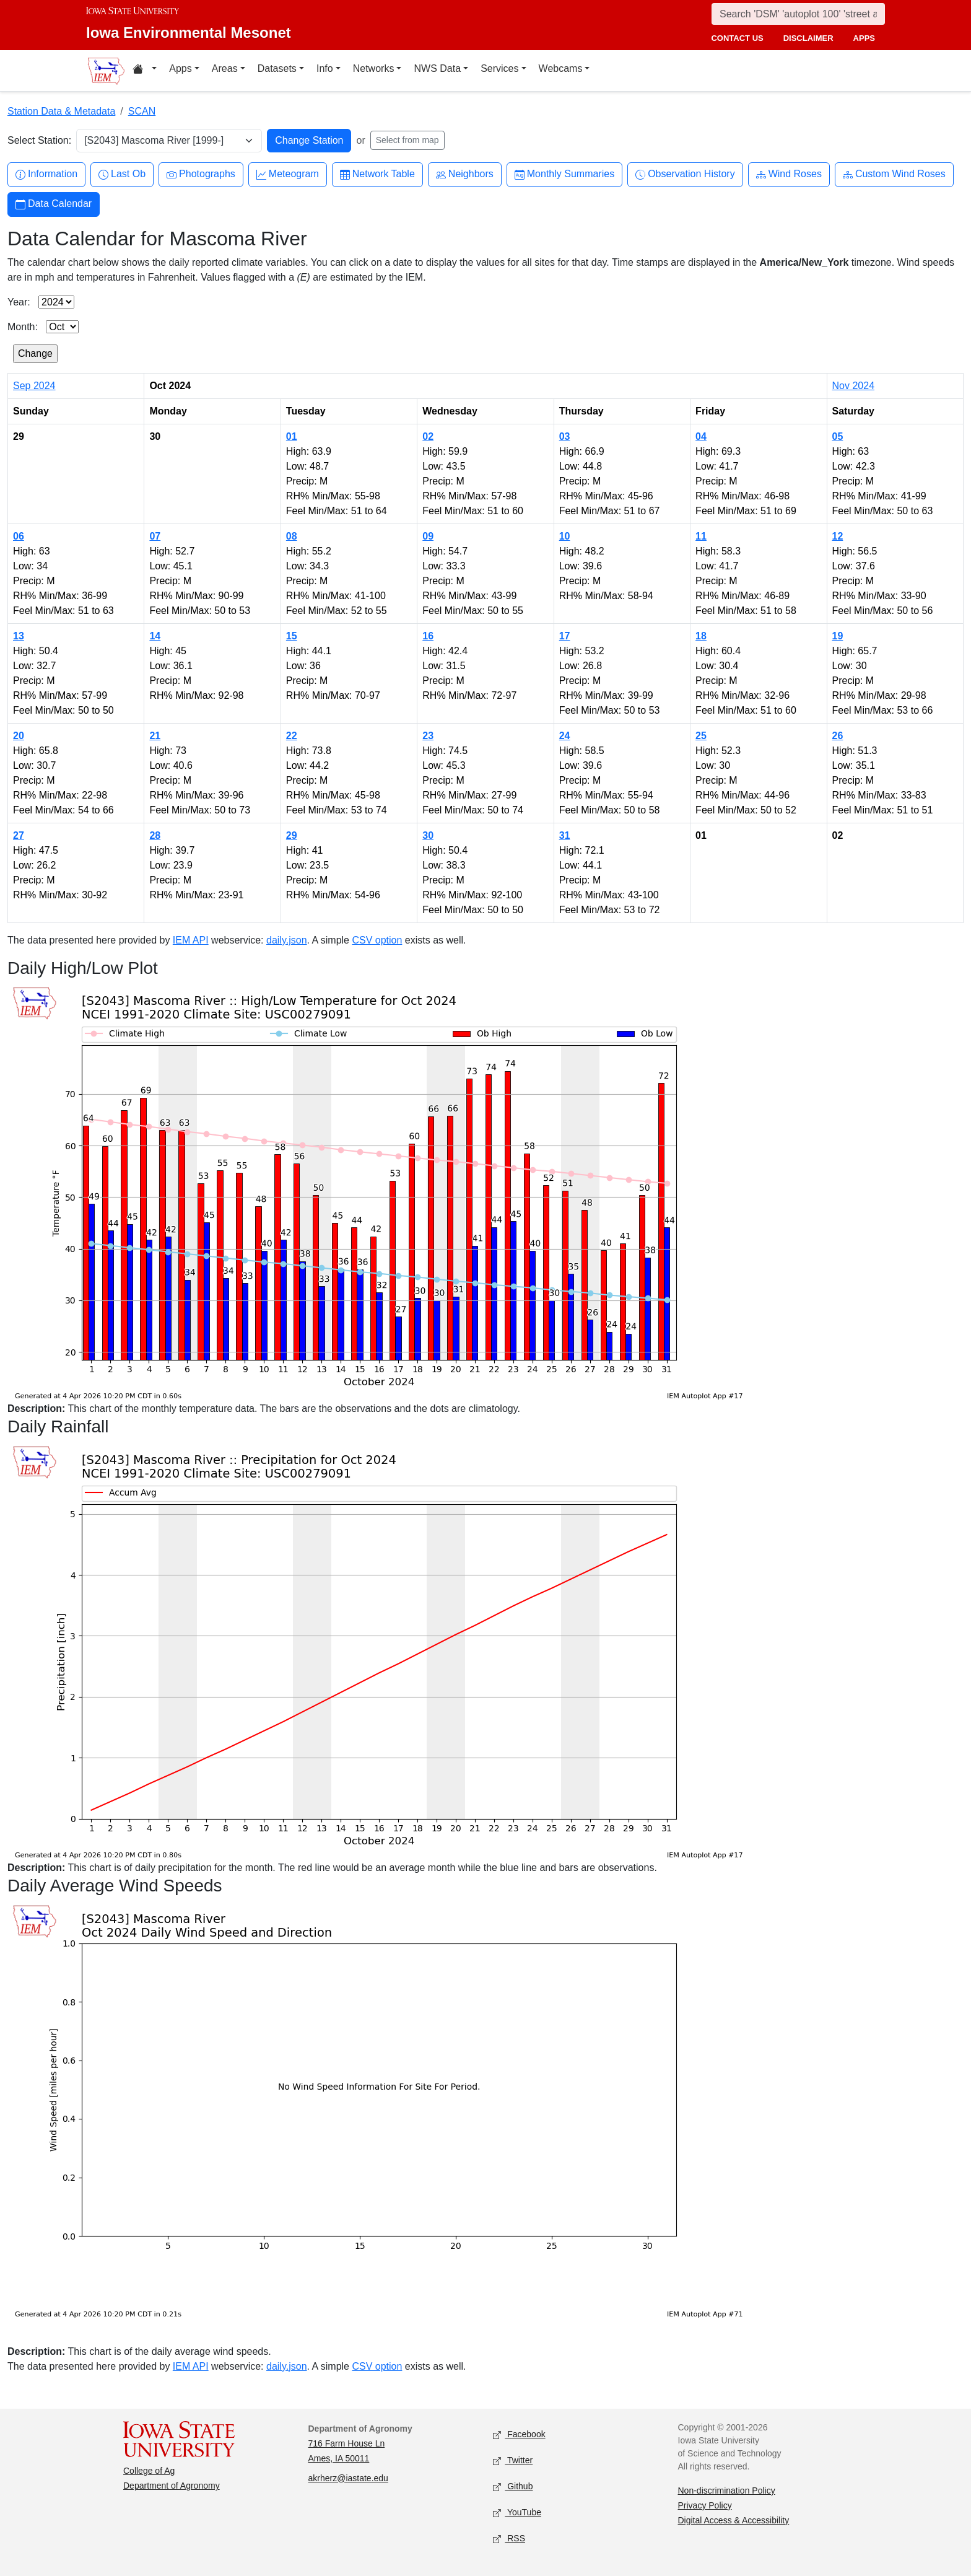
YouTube (517, 2512)
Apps (180, 68)
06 (18, 536)
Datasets (277, 68)
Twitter (513, 2460)
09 (427, 536)
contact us (737, 38)
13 (18, 636)
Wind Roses (789, 174)
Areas (225, 68)
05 (837, 436)
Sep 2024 (34, 385)
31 (564, 835)
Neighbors (465, 174)
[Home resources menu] (144, 70)
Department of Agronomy (171, 2486)
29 (291, 835)
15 (291, 636)
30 (427, 835)
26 (837, 735)
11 (701, 536)
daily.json (286, 940)
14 (154, 636)
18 (701, 636)
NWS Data (437, 68)
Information (46, 174)
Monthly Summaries (564, 174)
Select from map (407, 140)
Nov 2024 (853, 385)
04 (701, 436)
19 (837, 636)
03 (564, 436)
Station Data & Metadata (61, 111)
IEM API (191, 940)
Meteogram (287, 174)
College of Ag (149, 2471)
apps (864, 38)
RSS (509, 2538)
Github (513, 2486)
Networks (373, 68)
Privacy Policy (705, 2505)
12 (837, 536)
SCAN (141, 111)
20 (18, 735)
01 (291, 436)
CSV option (377, 940)
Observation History (685, 174)
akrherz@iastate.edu (348, 2478)
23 (427, 735)
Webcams (561, 68)
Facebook (519, 2434)
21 (154, 735)
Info (324, 68)
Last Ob (122, 174)
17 (564, 636)
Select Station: (39, 140)
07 (154, 536)
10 (564, 536)
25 (701, 735)
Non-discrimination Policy (726, 2490)
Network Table (377, 174)
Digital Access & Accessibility (734, 2520)
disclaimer (808, 38)
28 (154, 835)
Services (499, 68)
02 (427, 436)
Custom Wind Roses (894, 174)
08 (291, 536)
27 (18, 835)
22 (291, 735)
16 (427, 636)
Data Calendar (53, 204)
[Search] (798, 14)
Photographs (201, 174)
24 (564, 735)
